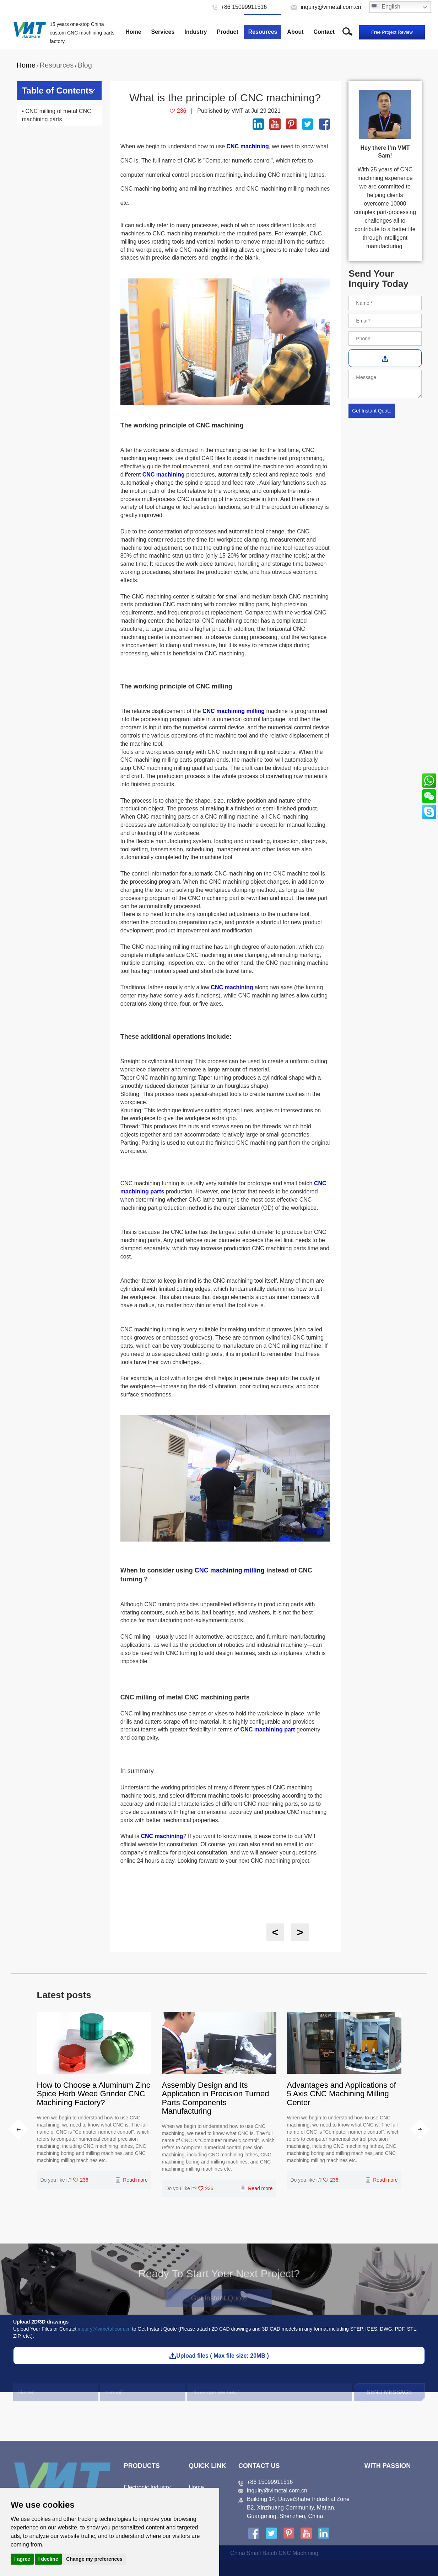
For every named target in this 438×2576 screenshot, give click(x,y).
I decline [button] (48, 2559)
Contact (324, 32)
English (386, 7)
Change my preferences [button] (94, 2559)
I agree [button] (22, 2559)
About (295, 32)
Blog (85, 65)
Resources (262, 32)
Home (133, 32)
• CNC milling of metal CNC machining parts (56, 115)
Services (163, 32)
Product (227, 32)
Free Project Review (392, 32)
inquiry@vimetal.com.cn (104, 2329)
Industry (195, 32)
